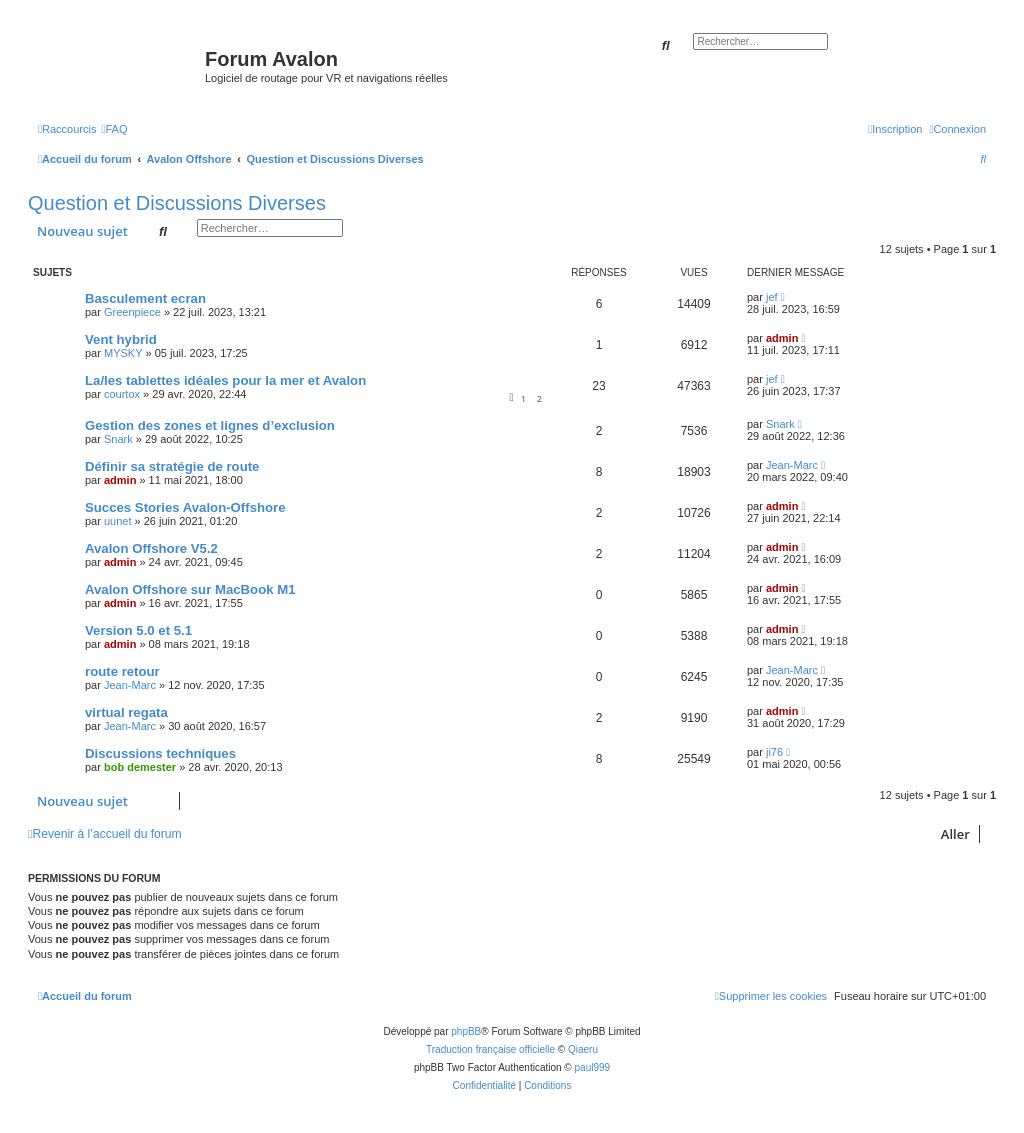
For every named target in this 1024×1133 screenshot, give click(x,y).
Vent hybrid (121, 339)
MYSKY (123, 353)
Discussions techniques (160, 753)
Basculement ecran (145, 298)
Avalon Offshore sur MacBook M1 (190, 589)
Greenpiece (132, 312)
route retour (122, 671)
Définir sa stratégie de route (172, 466)
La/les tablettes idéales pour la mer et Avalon (225, 380)
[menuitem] (114, 129)
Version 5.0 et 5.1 (138, 630)
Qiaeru (583, 1049)
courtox (122, 394)
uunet (118, 521)
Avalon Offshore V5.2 (151, 548)
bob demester (140, 767)
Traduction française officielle (490, 1049)
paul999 (593, 1067)
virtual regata (126, 712)
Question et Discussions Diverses (177, 203)
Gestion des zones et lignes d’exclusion (210, 425)
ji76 (774, 752)
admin (782, 338)
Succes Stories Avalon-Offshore (185, 507)
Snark (118, 439)
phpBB (466, 1031)
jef (772, 297)
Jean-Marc (792, 465)
